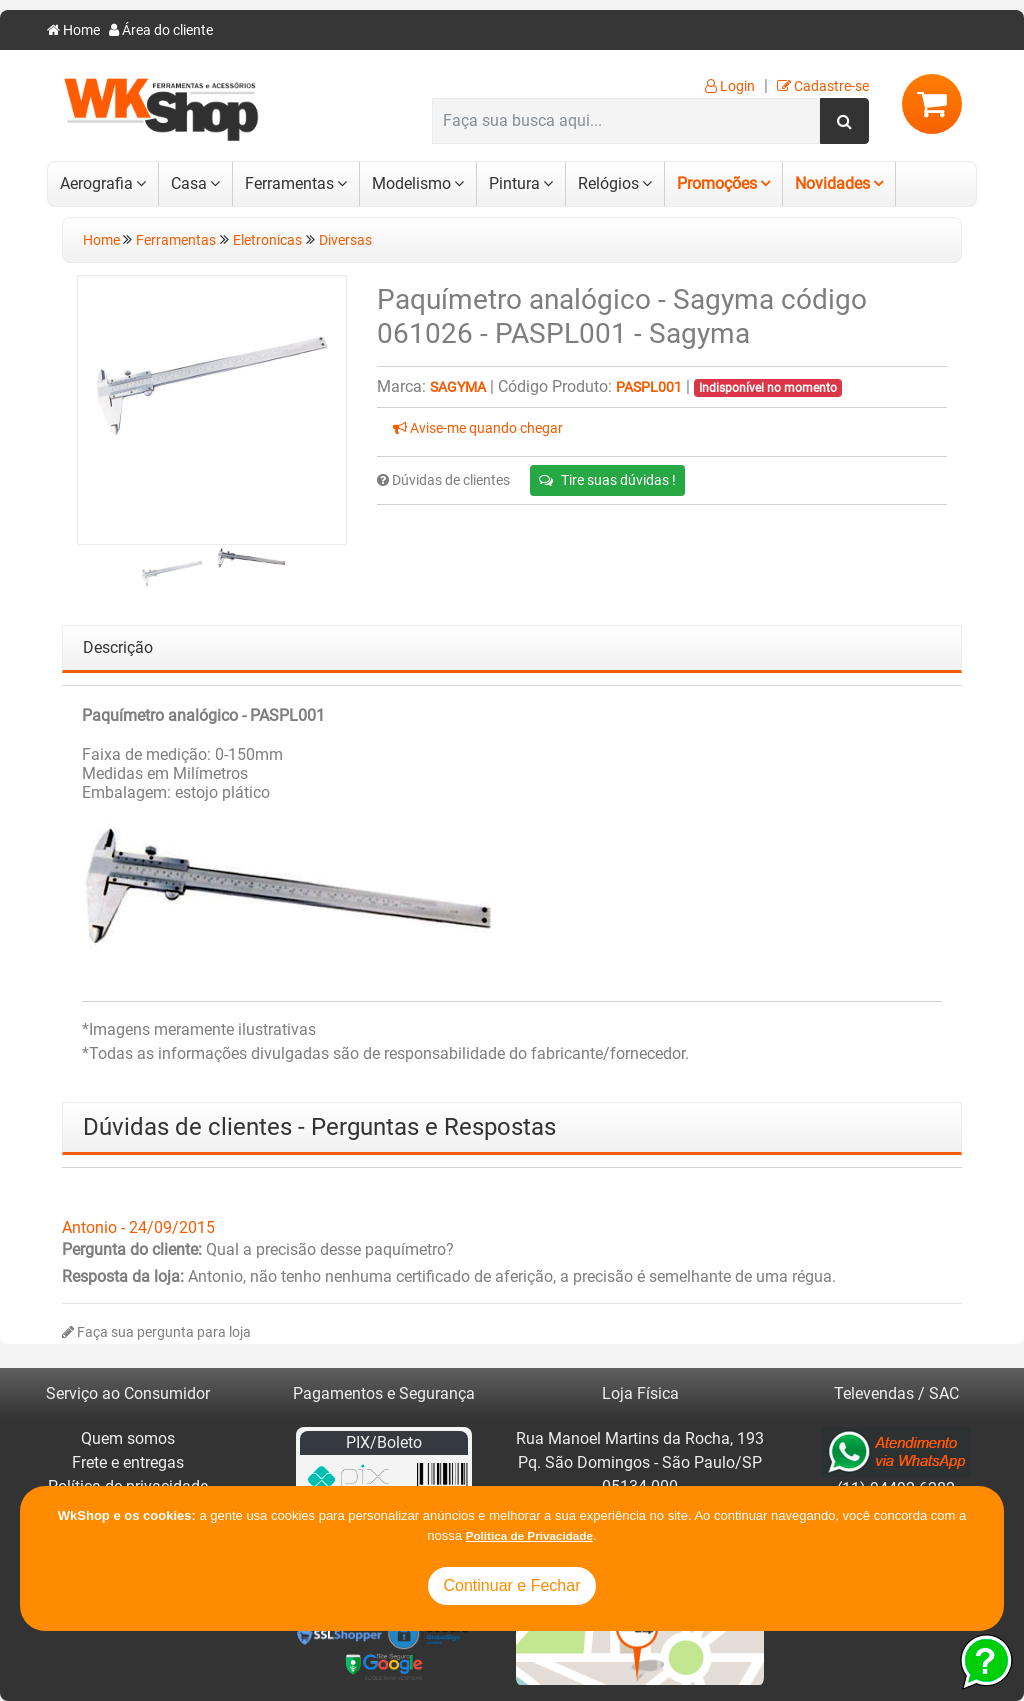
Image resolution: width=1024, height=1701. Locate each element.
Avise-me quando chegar (478, 428)
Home (73, 30)
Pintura (514, 183)
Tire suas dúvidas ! (607, 480)
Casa (189, 183)
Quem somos (128, 1438)
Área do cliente (161, 30)
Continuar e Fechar (512, 1585)
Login (730, 86)
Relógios (608, 183)
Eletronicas (267, 240)
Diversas (345, 240)
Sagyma (458, 387)
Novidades (832, 183)
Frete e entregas (128, 1462)
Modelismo (411, 183)
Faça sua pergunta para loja (156, 1332)
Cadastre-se (823, 86)
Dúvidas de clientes (443, 480)
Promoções (717, 183)
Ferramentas (289, 183)
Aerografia (96, 183)
